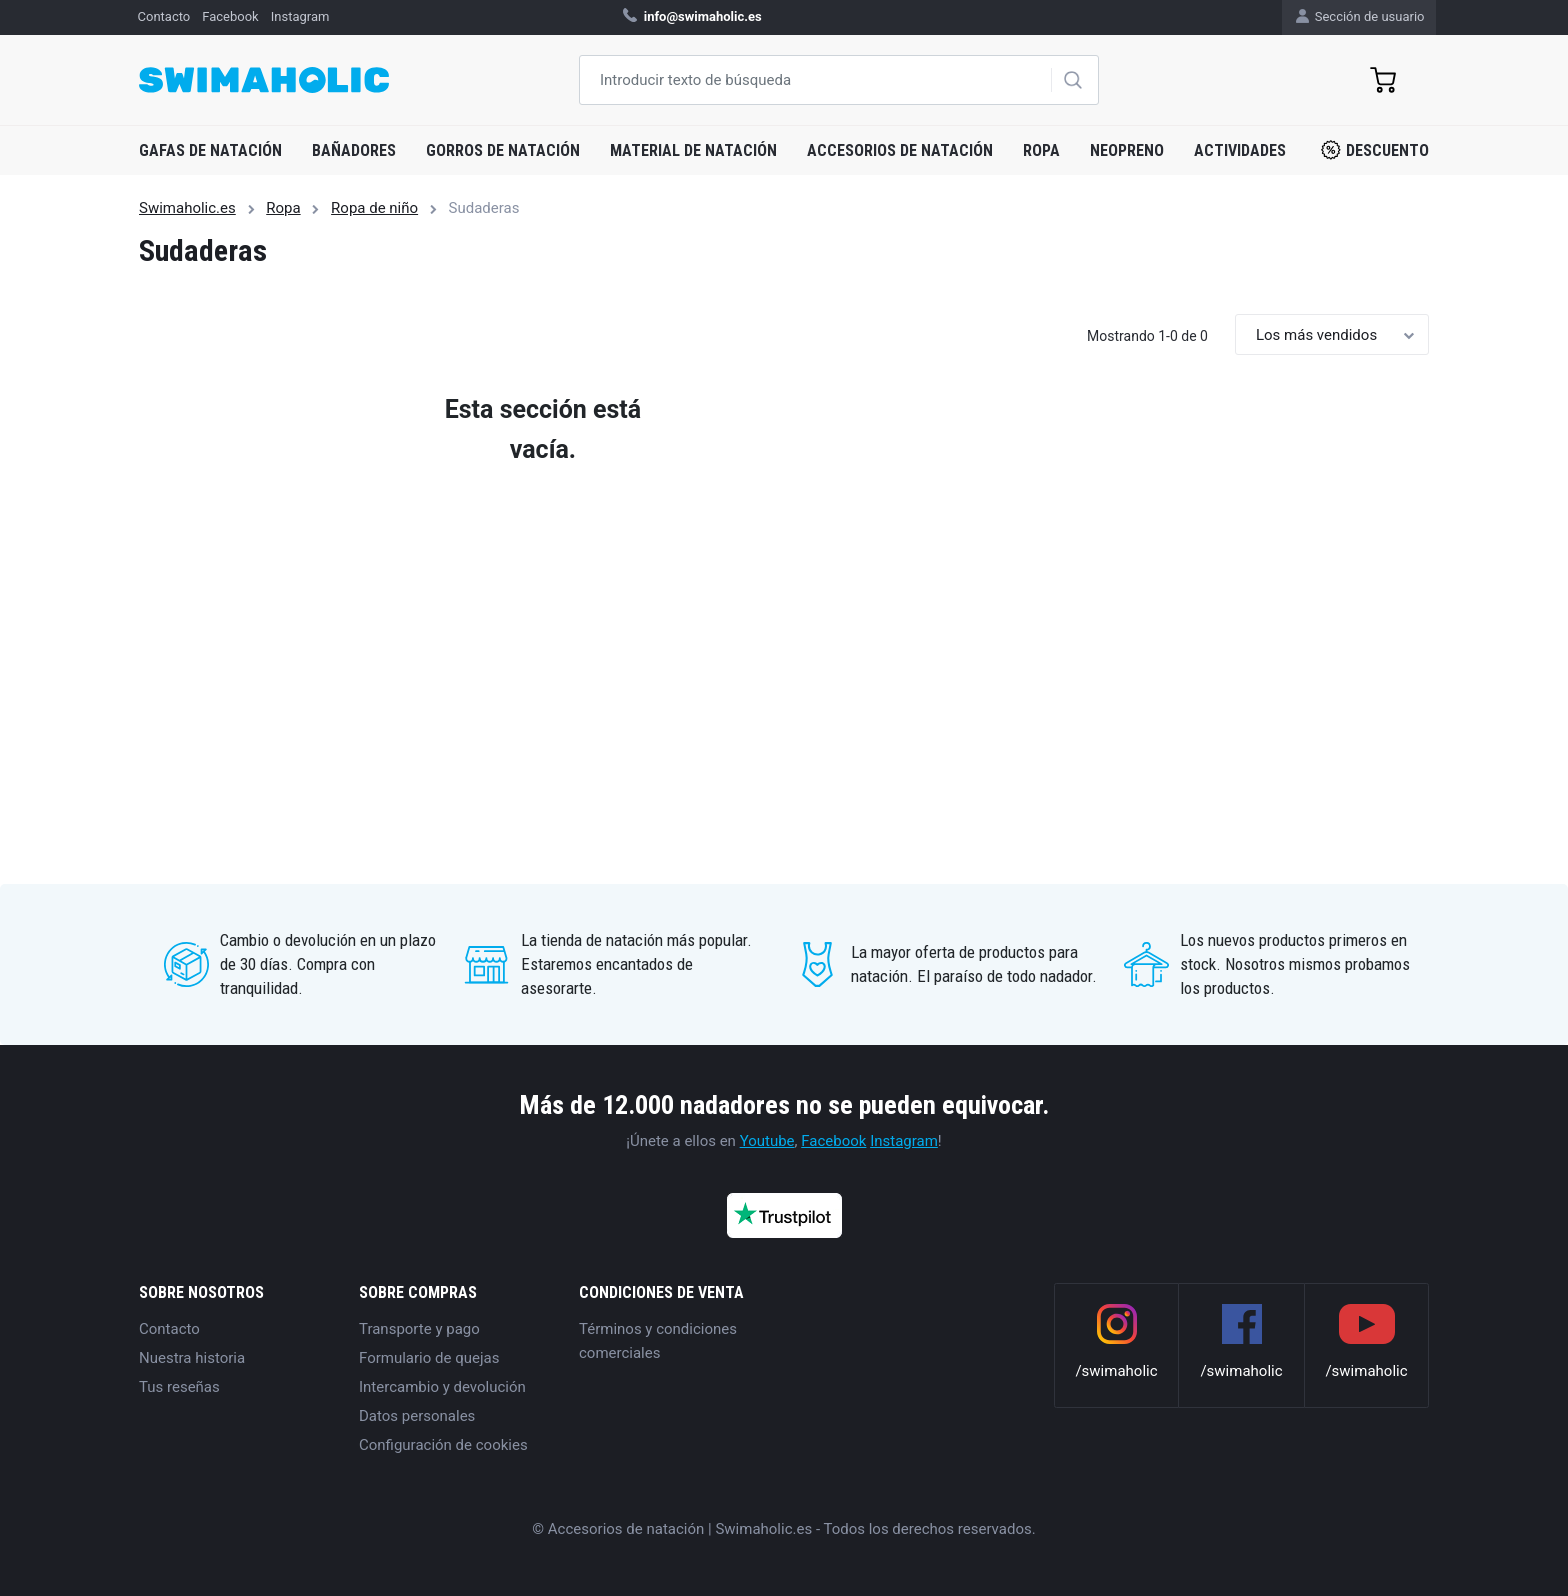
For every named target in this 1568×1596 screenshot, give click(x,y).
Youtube (767, 1141)
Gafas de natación (210, 150)
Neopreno (1127, 150)
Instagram (904, 1141)
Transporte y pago (419, 1329)
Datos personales (417, 1416)
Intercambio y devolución (442, 1387)
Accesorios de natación (900, 150)
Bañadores (354, 150)
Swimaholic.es (187, 208)
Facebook (833, 1141)
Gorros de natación (503, 150)
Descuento (1375, 150)
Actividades (1240, 150)
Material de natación (693, 150)
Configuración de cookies (443, 1445)
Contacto (169, 1329)
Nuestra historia (192, 1358)
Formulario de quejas (429, 1358)
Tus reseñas (179, 1387)
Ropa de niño (374, 208)
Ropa (1041, 150)
